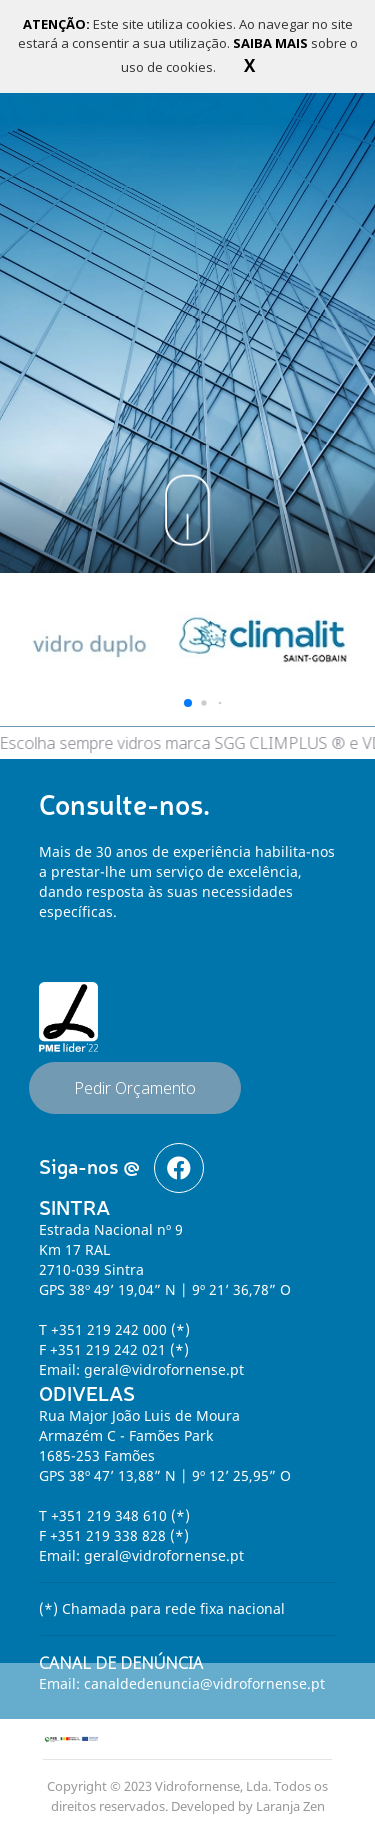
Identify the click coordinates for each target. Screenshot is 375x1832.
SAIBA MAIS (272, 43)
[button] (188, 703)
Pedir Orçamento (135, 1088)
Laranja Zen (290, 1806)
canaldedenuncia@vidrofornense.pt (204, 1683)
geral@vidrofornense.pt (164, 1369)
